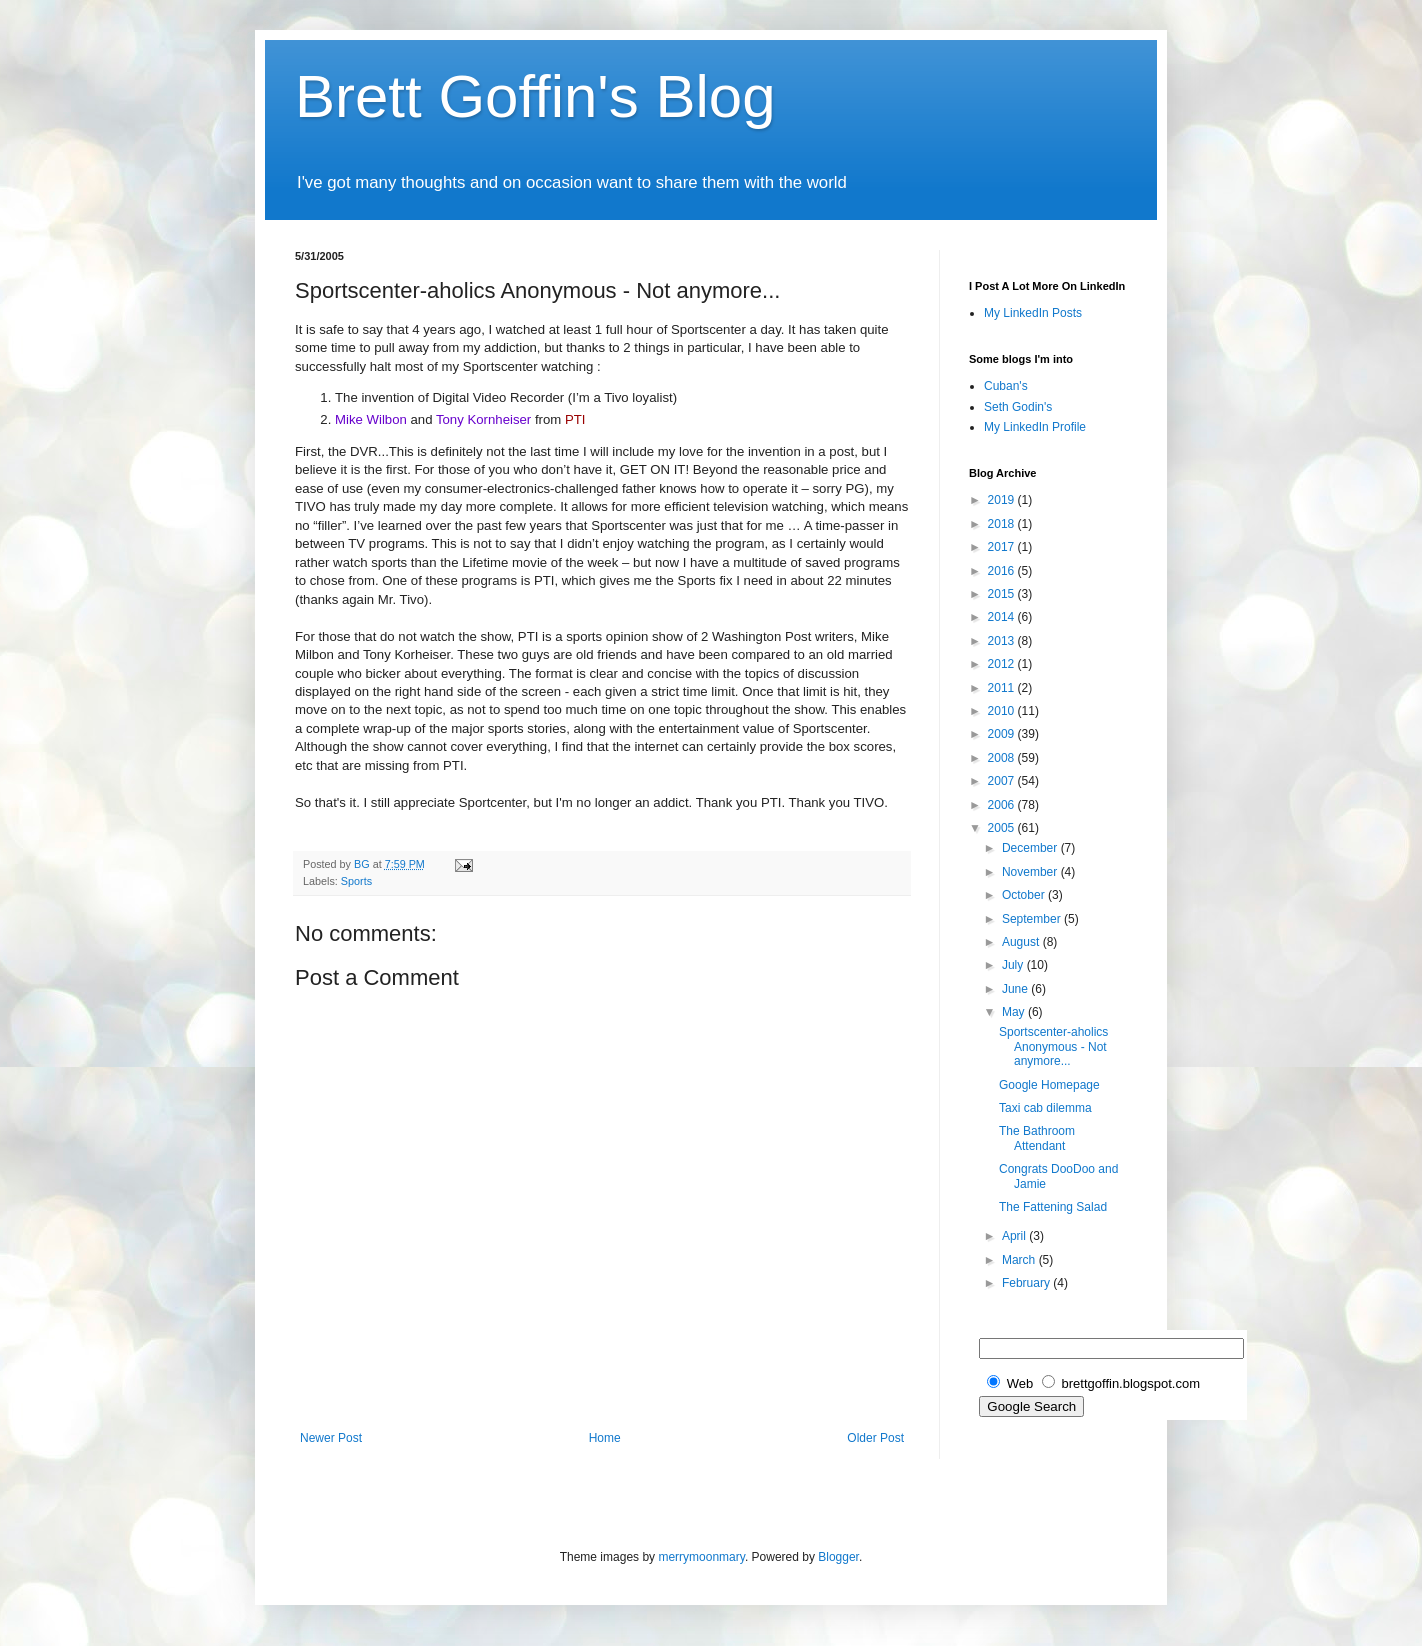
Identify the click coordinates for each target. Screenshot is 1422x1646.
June (1016, 989)
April (1015, 1236)
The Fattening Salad (1053, 1207)
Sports (356, 881)
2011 (1003, 688)
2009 (1003, 734)
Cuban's (1006, 386)
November (1031, 872)
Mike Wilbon (371, 419)
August (1022, 942)
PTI (575, 419)
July (1014, 965)
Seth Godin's (1018, 407)
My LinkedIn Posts (1033, 313)
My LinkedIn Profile (1035, 427)
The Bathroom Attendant (1037, 1138)
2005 (1003, 828)
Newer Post (331, 1438)
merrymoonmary (701, 1557)
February (1027, 1283)
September (1033, 919)
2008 (1003, 758)
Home (605, 1438)
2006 (1003, 805)
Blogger (838, 1557)
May (1015, 1012)
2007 (1003, 781)
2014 (1003, 617)
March (1020, 1260)
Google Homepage (1049, 1085)
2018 (1003, 524)
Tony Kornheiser (483, 419)
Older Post (875, 1438)
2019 (1003, 500)
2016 (1003, 571)
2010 (1003, 711)
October (1025, 895)
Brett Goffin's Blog (535, 96)
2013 (1003, 641)
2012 (1003, 664)
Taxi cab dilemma (1045, 1108)
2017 (1003, 547)
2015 (1003, 594)
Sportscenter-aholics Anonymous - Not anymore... (1053, 1046)
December (1031, 848)
